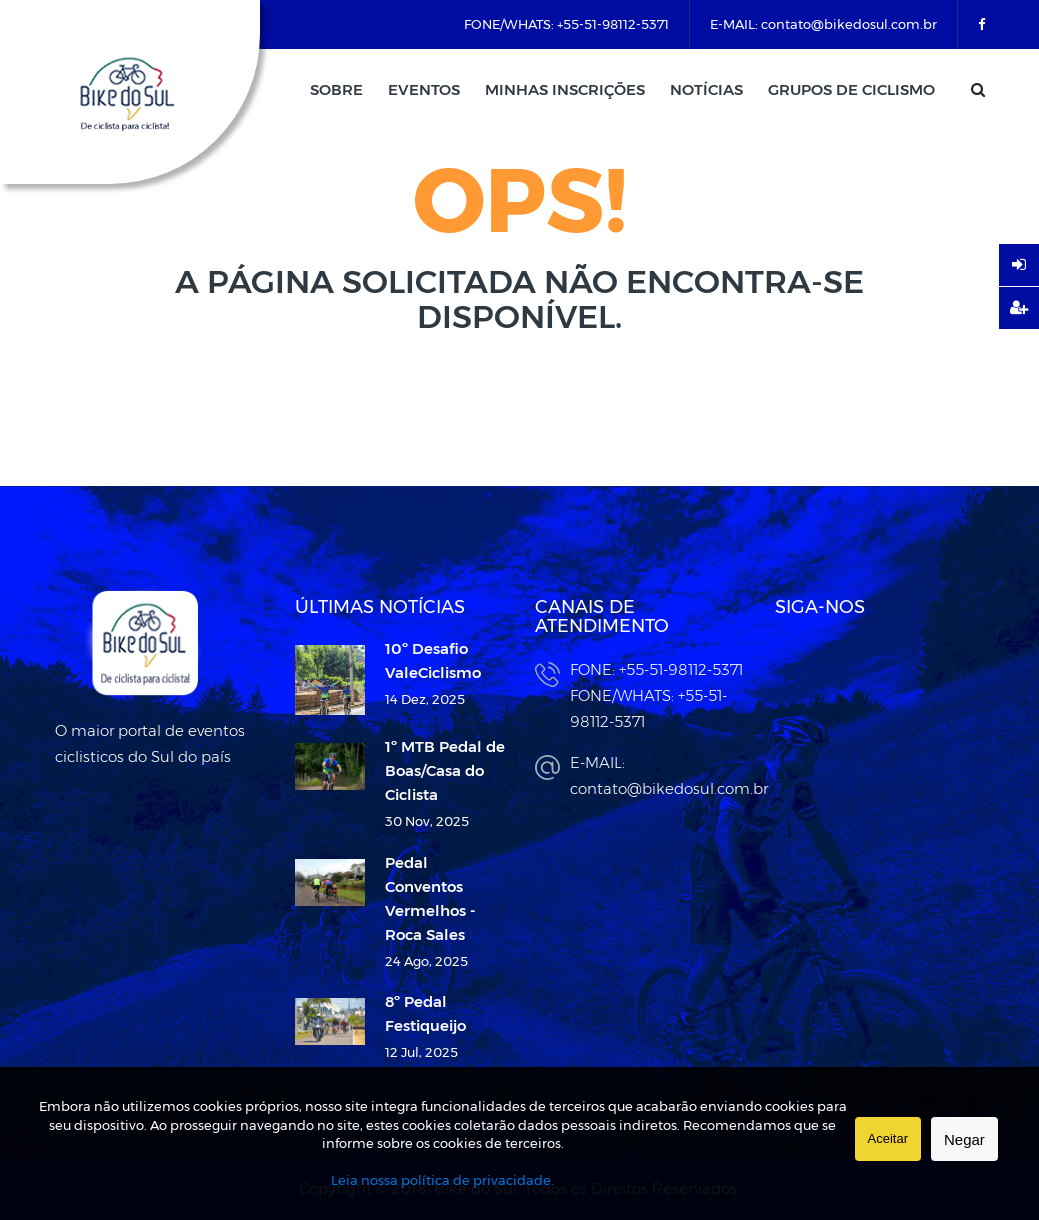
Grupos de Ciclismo (851, 89)
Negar (964, 1139)
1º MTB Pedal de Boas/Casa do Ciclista (445, 770)
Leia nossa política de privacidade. (442, 1180)
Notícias (706, 89)
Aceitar (888, 1138)
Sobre (336, 89)
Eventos (424, 89)
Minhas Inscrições (565, 89)
